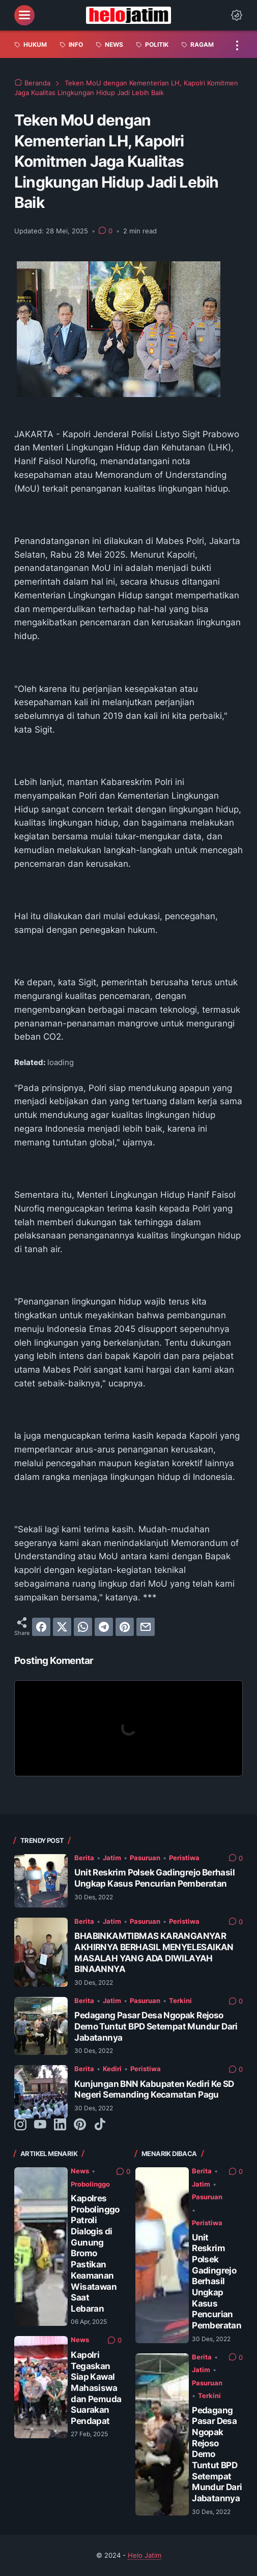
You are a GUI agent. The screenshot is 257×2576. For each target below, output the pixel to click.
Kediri (112, 2069)
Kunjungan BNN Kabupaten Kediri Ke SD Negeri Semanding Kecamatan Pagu (154, 2089)
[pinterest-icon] (80, 2125)
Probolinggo (90, 2184)
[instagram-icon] (20, 2125)
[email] (145, 1627)
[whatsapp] (83, 1627)
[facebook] (41, 1627)
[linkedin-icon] (60, 2125)
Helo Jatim (144, 2555)
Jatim (112, 1858)
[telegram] (104, 1627)
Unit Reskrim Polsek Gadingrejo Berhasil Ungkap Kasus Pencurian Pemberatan (154, 1878)
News (80, 2171)
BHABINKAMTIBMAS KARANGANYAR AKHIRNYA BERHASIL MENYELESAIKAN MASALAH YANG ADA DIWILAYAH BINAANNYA (153, 1952)
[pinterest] (125, 1627)
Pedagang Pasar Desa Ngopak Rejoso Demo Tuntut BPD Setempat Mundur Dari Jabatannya (155, 2026)
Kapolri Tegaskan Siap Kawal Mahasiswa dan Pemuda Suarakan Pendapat (96, 2388)
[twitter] (62, 1627)
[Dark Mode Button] (237, 15)
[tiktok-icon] (100, 2125)
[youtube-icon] (40, 2125)
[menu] (24, 15)
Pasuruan (145, 1858)
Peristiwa (184, 1858)
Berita (84, 1858)
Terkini (180, 2000)
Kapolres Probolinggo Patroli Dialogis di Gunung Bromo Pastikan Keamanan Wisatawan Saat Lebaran (95, 2253)
